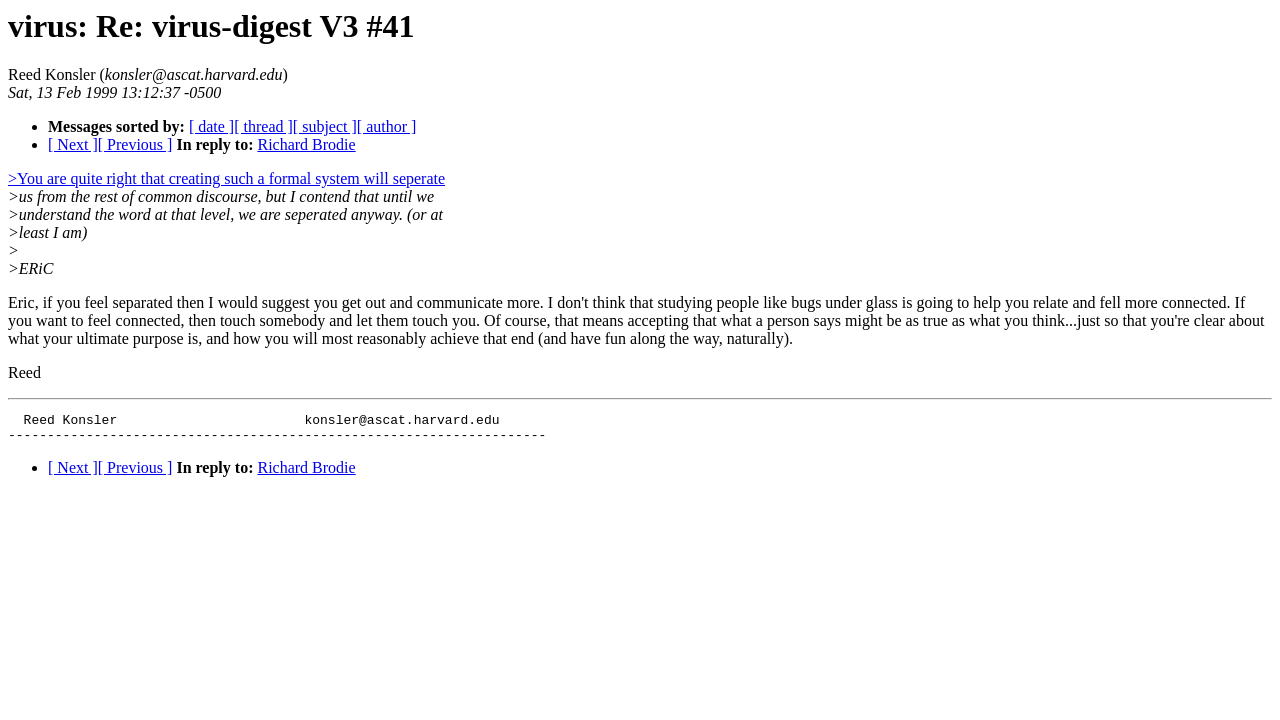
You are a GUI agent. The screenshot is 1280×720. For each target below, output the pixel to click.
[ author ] (387, 126)
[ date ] (211, 126)
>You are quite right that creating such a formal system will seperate (226, 178)
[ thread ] (263, 126)
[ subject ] (325, 126)
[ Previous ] (135, 144)
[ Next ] (73, 144)
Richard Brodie (306, 144)
